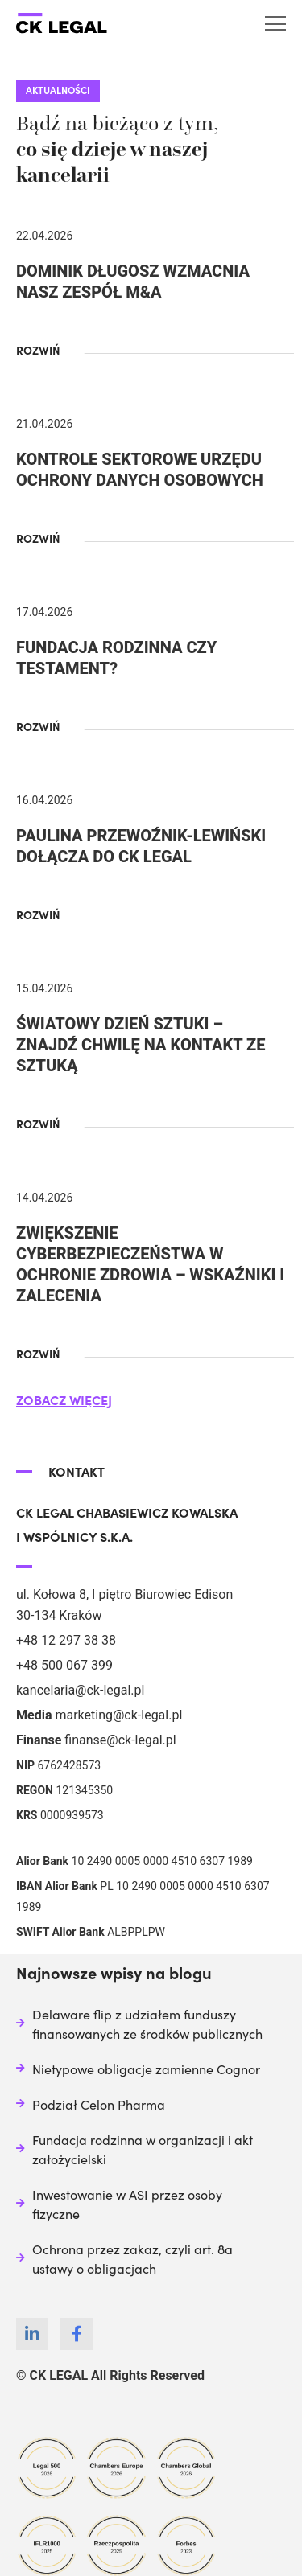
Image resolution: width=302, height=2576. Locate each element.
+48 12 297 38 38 (66, 1640)
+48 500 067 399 (64, 1665)
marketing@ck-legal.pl (118, 1715)
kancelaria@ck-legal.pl (80, 1690)
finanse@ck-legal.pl (120, 1740)
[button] (46, 349)
